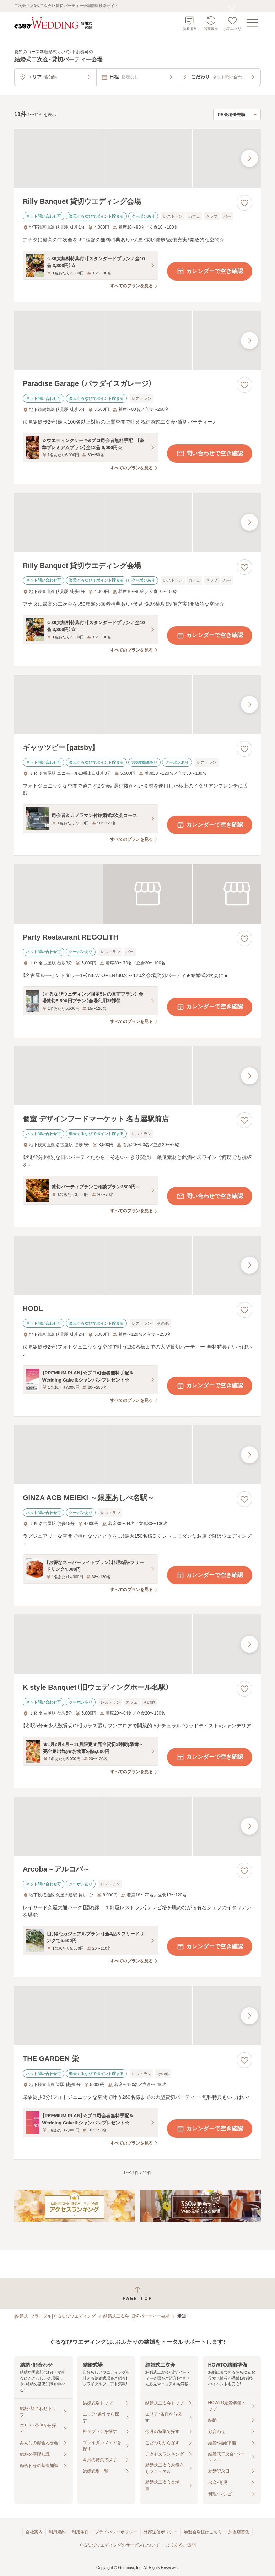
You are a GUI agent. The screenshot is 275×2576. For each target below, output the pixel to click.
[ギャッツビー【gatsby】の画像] (137, 704)
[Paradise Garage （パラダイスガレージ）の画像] (137, 340)
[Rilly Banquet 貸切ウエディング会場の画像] (137, 158)
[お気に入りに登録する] (244, 203)
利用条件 (80, 2531)
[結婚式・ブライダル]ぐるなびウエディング (55, 2316)
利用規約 (57, 2531)
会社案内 (34, 2531)
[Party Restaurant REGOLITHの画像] (137, 894)
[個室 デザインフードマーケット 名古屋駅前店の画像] (137, 1076)
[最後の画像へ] (249, 158)
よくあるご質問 (181, 2545)
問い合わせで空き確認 (209, 453)
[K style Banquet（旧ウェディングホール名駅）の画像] (137, 1644)
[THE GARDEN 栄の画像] (137, 2015)
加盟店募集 (238, 2531)
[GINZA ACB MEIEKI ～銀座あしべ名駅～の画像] (137, 1455)
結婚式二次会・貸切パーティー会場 (136, 2316)
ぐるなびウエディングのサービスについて (119, 2545)
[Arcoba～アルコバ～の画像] (137, 1826)
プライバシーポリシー (116, 2531)
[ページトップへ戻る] (137, 2293)
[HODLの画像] (137, 1265)
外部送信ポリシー (161, 2531)
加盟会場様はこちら (203, 2531)
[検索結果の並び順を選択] (237, 114)
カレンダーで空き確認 (209, 271)
